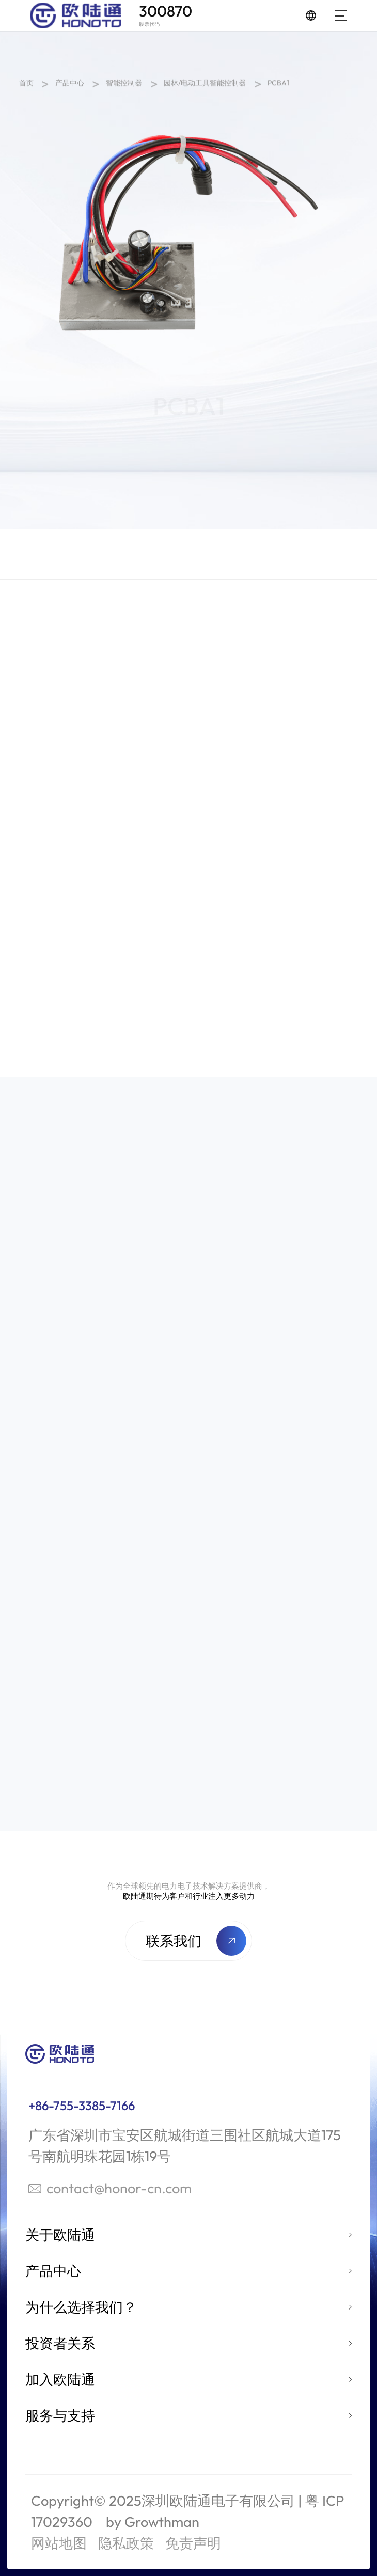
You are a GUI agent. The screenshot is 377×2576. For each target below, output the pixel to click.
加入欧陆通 (60, 2379)
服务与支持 (60, 2415)
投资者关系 (60, 2343)
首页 (26, 85)
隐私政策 (126, 2543)
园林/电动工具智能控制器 (205, 85)
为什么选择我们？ (81, 2307)
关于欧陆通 (60, 2234)
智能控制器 (124, 85)
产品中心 (69, 85)
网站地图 (59, 2543)
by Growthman (152, 2522)
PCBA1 (278, 85)
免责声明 (193, 2543)
